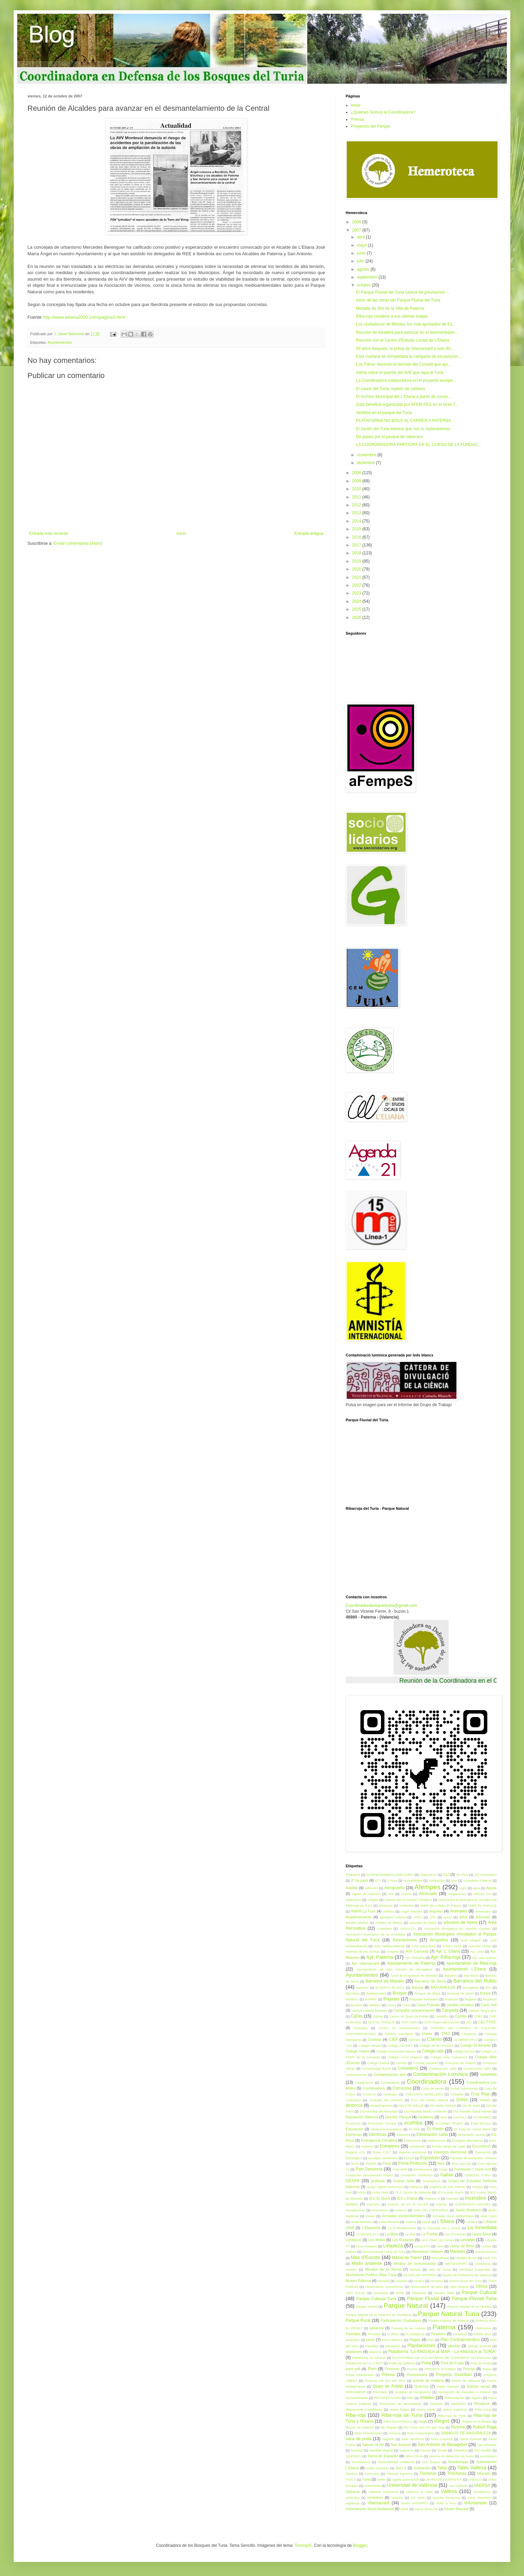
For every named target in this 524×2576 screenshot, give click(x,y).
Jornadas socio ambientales (453, 2216)
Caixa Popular (428, 2005)
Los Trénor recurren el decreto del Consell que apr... (403, 364)
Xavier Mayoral (456, 2509)
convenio (488, 2074)
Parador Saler (443, 2293)
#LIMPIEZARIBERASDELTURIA (390, 1875)
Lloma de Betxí (462, 2246)
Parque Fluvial (423, 2298)
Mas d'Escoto (365, 2257)
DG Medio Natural (443, 2105)
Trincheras (456, 2473)
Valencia (353, 2492)
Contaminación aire (389, 2074)
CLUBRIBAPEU (465, 2040)
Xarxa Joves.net (426, 2509)
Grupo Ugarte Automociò (385, 2187)
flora (440, 2163)
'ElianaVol (353, 1875)
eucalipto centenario (382, 2158)
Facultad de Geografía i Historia (473, 2158)
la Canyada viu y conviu (441, 2228)
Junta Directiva (362, 2222)
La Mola (391, 2234)
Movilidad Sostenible (475, 2269)
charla (427, 2034)
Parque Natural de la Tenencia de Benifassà (379, 2315)
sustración (422, 2468)
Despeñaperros (381, 2105)
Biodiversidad (376, 1993)
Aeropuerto (394, 1887)
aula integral (470, 1940)
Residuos (482, 2403)
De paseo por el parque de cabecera (389, 436)
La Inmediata (482, 2227)
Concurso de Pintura (460, 2063)
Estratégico (354, 2158)
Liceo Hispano (366, 2246)
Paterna (443, 2327)
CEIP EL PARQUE (381, 2022)
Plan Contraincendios (460, 2339)
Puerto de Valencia (465, 2381)
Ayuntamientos (59, 342)
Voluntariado (475, 2503)
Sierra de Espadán (382, 2456)
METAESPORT (456, 2264)
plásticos (375, 2352)
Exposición (430, 2157)
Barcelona (471, 1975)
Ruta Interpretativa (420, 2433)
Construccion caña (442, 2068)
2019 (357, 561)
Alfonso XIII (482, 1894)
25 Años (462, 1875)
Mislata (415, 2269)
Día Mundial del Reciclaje (378, 2111)
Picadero (438, 2334)
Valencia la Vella (419, 2492)
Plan (431, 2340)
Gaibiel (446, 2175)
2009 (357, 481)
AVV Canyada (417, 1951)
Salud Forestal (470, 2439)
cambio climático (460, 2005)
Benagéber (471, 1987)
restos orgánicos (455, 2409)
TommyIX (303, 2545)
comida (401, 2063)
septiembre (368, 277)
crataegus (390, 2094)
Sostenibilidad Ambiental (396, 2462)
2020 (357, 569)
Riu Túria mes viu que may (424, 2427)
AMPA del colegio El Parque (441, 1905)
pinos (370, 2340)
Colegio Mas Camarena (448, 2057)
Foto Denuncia (369, 2169)
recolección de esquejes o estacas (464, 2392)
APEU (417, 1917)
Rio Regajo (389, 2427)
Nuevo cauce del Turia (465, 2281)
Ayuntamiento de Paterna (411, 1963)
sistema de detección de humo (451, 2456)
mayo (362, 245)
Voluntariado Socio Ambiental (370, 2509)
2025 (357, 609)
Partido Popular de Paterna (448, 2320)
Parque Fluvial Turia (474, 2298)
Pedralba (353, 2334)
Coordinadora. (373, 2088)
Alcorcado (428, 1893)
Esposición (483, 2152)
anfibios (388, 1911)
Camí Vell (489, 2005)
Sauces (425, 2450)
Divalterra (425, 2117)
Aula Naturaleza (424, 1946)
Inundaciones (355, 2210)
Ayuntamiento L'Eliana (464, 1969)
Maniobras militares (427, 2251)
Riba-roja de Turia (402, 2415)
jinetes (370, 2216)
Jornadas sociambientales (403, 2216)
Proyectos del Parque (370, 126)
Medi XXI (490, 2258)
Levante (467, 2239)
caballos (375, 2005)
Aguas (491, 1888)
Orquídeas (381, 2293)
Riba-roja (356, 2415)
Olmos (482, 2286)
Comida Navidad (425, 2063)
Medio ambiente (367, 2263)
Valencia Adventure (383, 2492)
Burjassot (490, 1999)
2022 (357, 585)
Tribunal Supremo (399, 2473)
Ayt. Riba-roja (446, 1957)
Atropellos (439, 1940)
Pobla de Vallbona (402, 2363)
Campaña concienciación (414, 2010)
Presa (487, 2369)
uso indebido (458, 2485)
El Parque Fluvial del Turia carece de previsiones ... (403, 292)
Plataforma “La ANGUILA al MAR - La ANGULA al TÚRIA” (442, 2351)
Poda (426, 2363)
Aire (391, 1894)
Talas (442, 2468)
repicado (436, 2404)
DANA (462, 2099)
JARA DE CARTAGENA (430, 2210)
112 (446, 1874)
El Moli (414, 2129)
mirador (351, 2269)
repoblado (458, 2404)
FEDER (371, 2163)
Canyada (450, 2010)
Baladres (450, 1975)
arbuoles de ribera (423, 1923)
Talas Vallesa (471, 2467)
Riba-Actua (483, 2409)
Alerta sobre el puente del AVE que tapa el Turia (399, 372)
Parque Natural (406, 2305)
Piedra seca (482, 2334)
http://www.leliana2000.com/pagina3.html (84, 317)
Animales (458, 1911)
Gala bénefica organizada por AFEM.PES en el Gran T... (407, 404)
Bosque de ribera (427, 1993)
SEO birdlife (483, 2450)
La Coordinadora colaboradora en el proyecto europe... (406, 380)
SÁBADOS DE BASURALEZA (466, 2433)
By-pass (357, 2005)
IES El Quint (379, 2198)
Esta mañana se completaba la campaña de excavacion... (409, 356)
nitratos (419, 2281)
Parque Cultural (479, 2292)
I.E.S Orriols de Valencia (413, 2192)
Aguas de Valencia (366, 1894)
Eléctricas (377, 2134)
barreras (362, 1987)
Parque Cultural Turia (376, 2298)
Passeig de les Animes (408, 2328)
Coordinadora (426, 2081)
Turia (366, 2479)
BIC (488, 1987)
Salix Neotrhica (412, 2439)
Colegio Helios (358, 2051)
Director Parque (398, 2117)
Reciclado (380, 2392)
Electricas (354, 2134)
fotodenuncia (423, 2169)
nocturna (436, 2281)
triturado (484, 2473)
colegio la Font (464, 2051)
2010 (357, 488)
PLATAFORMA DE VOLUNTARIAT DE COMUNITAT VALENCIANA (441, 2358)
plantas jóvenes (479, 2346)
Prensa (357, 119)
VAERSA (482, 2485)
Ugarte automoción (405, 2479)
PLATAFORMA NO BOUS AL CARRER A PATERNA (403, 420)
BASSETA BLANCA (390, 1987)
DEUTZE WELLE (411, 2105)
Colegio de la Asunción (436, 2045)
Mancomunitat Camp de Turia (383, 2252)
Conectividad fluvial (376, 2068)
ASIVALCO (408, 1928)
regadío (476, 2398)
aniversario (483, 1911)
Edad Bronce (480, 2123)
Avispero (392, 1951)
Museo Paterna (358, 2281)
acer (454, 1880)
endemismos (436, 2140)
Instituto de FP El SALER (408, 2204)
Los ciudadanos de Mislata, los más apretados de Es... (406, 324)
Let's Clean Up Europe (437, 2240)
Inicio (181, 533)
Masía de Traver (407, 2257)
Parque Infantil (366, 2306)
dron (443, 2117)
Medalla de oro (466, 2258)
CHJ (445, 2033)
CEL (469, 2022)
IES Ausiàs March (450, 2192)
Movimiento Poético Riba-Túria (371, 2275)
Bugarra (470, 1999)
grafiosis (378, 2181)
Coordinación (390, 2082)
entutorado (418, 2146)
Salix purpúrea (442, 2439)
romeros (395, 2433)
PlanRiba (372, 2346)
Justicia (410, 2222)
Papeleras (419, 2293)
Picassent (460, 2334)
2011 (357, 497)
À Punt (392, 1880)
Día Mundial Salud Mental (472, 2111)
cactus (391, 2005)
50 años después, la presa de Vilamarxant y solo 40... (405, 348)
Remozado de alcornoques (400, 2404)
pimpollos (353, 2340)
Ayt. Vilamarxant (365, 1963)
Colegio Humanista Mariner (396, 2051)
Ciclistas (374, 2039)
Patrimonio (483, 2328)
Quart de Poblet (388, 2386)
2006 (357, 222)
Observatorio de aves (426, 2287)
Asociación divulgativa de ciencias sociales (457, 1928)
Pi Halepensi (415, 2334)
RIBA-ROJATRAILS (397, 2421)
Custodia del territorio (386, 2100)
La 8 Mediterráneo (402, 2228)
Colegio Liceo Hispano (405, 2057)
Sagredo (388, 2439)
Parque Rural (358, 2320)
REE (410, 2398)
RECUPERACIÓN (387, 2398)
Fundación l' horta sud (472, 2169)
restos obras (426, 2409)
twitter (381, 2479)
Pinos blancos (392, 2340)
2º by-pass (359, 1880)
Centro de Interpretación (399, 2028)
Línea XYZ (422, 2246)
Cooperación (364, 2082)
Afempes (428, 1887)
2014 (357, 521)
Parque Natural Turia (448, 2313)
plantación (393, 2346)
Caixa (406, 2005)
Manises (457, 2251)
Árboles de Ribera (388, 1923)
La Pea (410, 2234)
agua (476, 1888)
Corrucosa (402, 2088)
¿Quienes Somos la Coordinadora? (383, 112)
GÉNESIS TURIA (477, 2175)
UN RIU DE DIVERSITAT (443, 2479)
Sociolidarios (361, 2462)
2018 (357, 553)
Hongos (477, 2187)
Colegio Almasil (369, 2045)
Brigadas (391, 1999)
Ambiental (406, 1905)
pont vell (353, 2369)
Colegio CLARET (400, 2045)
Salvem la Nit (373, 2445)
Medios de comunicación (415, 2263)
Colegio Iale (432, 2051)
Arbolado (482, 1917)
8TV (378, 1880)
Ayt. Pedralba (415, 1958)
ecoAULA (460, 2117)
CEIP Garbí (409, 2022)
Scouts (442, 2450)
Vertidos (397, 2497)
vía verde (418, 2497)
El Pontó (435, 2129)
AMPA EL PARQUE (482, 1905)
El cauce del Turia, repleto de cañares (390, 388)
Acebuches (437, 1880)
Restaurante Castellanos (364, 2409)
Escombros (481, 2146)
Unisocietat (372, 2485)
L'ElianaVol (371, 2228)
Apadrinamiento (359, 1917)
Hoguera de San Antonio (447, 2187)
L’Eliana (472, 2222)
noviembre (367, 454)
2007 (357, 230)
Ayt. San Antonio (484, 1958)
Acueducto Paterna (477, 1880)
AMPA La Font (363, 1911)
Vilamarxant (378, 2503)
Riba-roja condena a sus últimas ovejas (392, 316)
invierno (401, 2210)
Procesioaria (416, 2375)
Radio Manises (448, 2386)
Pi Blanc (393, 2334)
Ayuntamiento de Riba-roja (471, 1963)
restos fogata (399, 2409)
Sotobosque (458, 2462)
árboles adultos (357, 1923)
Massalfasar (440, 2258)
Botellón (371, 1999)
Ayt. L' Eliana (448, 1951)
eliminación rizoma (471, 2135)
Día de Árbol (471, 2105)
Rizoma (458, 2427)
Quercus (422, 2386)
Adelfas (352, 1888)
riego (423, 2421)
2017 (357, 545)
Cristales (456, 2094)
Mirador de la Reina (383, 2269)
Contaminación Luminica (440, 2074)
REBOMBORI (356, 2392)
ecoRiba (413, 2123)
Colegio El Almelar (475, 2045)
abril (361, 237)
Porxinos (392, 2369)
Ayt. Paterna (379, 1957)
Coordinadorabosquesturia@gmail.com (381, 1605)
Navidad (384, 2281)
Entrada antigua (308, 533)
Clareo (434, 2039)
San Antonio (401, 2445)
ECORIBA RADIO (449, 2123)
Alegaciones (457, 1894)
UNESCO (475, 2479)
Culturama (353, 2100)
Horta (362, 2192)
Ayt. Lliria (477, 1951)
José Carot (488, 2216)
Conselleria (407, 2068)
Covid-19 (369, 2094)
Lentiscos (353, 2240)
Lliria (440, 2246)
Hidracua (415, 2187)
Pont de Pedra (481, 2363)
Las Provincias (455, 2234)
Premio (412, 2369)
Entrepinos (389, 2146)
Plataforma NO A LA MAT (364, 2363)
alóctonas (386, 1905)
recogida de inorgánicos (413, 2392)
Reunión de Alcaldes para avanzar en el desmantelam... (407, 332)
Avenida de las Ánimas (363, 1951)
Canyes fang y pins (482, 2010)
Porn (372, 2368)
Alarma (406, 1894)
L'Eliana (445, 2221)
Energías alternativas (467, 2140)
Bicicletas (353, 1993)
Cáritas (378, 2016)
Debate (485, 2100)
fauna (355, 2163)
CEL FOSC (487, 2022)
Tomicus (352, 2473)
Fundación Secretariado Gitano (369, 2175)
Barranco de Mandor (385, 1981)
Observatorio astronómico (384, 2287)
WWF (405, 2509)
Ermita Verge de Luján (449, 2146)
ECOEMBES (482, 2117)
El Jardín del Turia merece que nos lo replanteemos (403, 428)
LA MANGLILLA (367, 2234)
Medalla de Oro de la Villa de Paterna (390, 308)
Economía (353, 2123)
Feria (387, 2163)
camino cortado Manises (370, 2010)
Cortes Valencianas (464, 2088)
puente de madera (428, 2380)
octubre (364, 285)
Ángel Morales (411, 1911)
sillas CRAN (414, 2456)
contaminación (356, 2075)
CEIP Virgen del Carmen (442, 2022)
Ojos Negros (459, 2287)
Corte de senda (432, 2088)
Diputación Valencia (362, 2117)
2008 (357, 472)
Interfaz (441, 2204)
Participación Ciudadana (401, 2320)
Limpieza (393, 2245)
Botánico (352, 1999)
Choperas (469, 2034)
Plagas (414, 2340)
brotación (451, 1999)
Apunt (447, 1917)
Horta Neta (380, 2192)
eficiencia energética (386, 2129)
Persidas (374, 2334)
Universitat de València (412, 2485)
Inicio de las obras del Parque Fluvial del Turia (398, 300)
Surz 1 (400, 2468)
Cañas (357, 2016)
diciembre (366, 462)
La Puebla (429, 2234)
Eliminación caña (432, 2134)
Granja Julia (403, 2181)
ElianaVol (403, 2135)
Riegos (442, 2421)
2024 (357, 601)
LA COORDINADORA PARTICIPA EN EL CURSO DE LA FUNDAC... (418, 444)
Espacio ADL (355, 2152)
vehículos (353, 2497)
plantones (354, 2352)
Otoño (399, 2293)
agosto (363, 269)
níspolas (401, 2281)
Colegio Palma (378, 2063)
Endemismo (412, 2140)
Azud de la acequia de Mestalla (414, 1975)
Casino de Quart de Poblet (409, 2016)
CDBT (478, 2016)
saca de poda (358, 2438)
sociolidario (488, 2456)
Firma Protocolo (412, 2163)
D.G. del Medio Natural (429, 2100)
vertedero (375, 2497)
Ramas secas (478, 2386)
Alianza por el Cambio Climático (408, 1900)
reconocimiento (357, 2398)
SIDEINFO (353, 2456)
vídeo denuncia (479, 2497)
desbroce (354, 2105)
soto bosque (431, 2462)
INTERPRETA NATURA (473, 2204)
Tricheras (428, 2473)
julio (361, 261)
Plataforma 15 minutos (369, 2358)
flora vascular (462, 2163)
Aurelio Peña (452, 1946)
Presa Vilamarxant (360, 2375)
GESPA (352, 2180)
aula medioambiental (389, 1946)
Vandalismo (482, 2492)
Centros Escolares (399, 2034)
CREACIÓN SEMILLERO (424, 2094)
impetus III (432, 2198)
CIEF (393, 2039)
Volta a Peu (445, 2503)
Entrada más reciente (48, 533)
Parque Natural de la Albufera (469, 2306)
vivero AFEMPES (414, 2503)
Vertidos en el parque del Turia (384, 412)
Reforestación (454, 2398)
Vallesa (449, 2491)
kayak (426, 2222)
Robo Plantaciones (368, 2433)
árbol (463, 1917)
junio (362, 253)
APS (432, 1917)
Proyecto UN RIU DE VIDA (385, 2381)
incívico (352, 2204)
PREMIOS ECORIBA (440, 2369)
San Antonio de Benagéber (442, 2444)
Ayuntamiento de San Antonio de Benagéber (394, 1969)
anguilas (436, 1911)
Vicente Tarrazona (446, 2497)
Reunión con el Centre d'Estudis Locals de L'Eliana (402, 340)
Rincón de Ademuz (360, 2427)
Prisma (388, 2374)
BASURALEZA (443, 1987)
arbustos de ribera (460, 1922)
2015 (357, 529)
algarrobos (353, 1900)
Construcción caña (477, 2068)
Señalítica (460, 2450)
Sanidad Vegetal (381, 2450)
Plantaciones (421, 2345)
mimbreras (482, 2264)
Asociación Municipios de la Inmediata (375, 1934)
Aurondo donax (479, 1946)
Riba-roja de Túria (452, 2416)
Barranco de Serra (430, 1981)
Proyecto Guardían (454, 2374)
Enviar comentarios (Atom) (77, 543)
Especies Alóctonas (450, 2152)
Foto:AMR (399, 2169)
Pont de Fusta (452, 2363)
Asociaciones (404, 1940)
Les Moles (376, 2240)
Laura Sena (481, 2234)
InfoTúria (373, 2204)
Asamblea (384, 1928)
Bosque (400, 1993)
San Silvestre (487, 2445)
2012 (357, 505)
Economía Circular (382, 2123)
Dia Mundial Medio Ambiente (425, 2111)
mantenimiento (486, 2252)
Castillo (461, 2016)
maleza (351, 2252)
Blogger (360, 2545)
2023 (357, 593)
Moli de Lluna (440, 2269)
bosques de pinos (460, 1993)
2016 (357, 537)
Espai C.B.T (382, 2152)
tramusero (372, 2473)
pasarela (376, 2328)
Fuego (443, 2169)
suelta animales (377, 2468)
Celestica (360, 2028)
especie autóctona (412, 2152)
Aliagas (373, 1900)
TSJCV (351, 2479)
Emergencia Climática (379, 2140)
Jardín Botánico (468, 2210)
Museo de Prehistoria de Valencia (466, 2275)
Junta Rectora (389, 2222)
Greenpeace (431, 2181)
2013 (357, 512)
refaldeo (426, 2397)
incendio (452, 2198)
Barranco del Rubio (475, 1981)
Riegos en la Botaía (476, 2421)
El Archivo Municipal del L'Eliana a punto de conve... (403, 396)
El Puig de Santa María (472, 2129)
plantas (454, 2346)
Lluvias (486, 2246)
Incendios (475, 2198)
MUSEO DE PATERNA (420, 2275)
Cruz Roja (480, 2094)
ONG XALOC (356, 2293)
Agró (463, 1888)
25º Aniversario (485, 1875)
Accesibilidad (412, 1880)
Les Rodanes (403, 2240)
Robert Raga (485, 2427)
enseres (367, 2146)
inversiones (380, 2210)
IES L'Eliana (407, 2198)
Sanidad (357, 2450)
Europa (409, 2158)
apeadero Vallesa (393, 1917)
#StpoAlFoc (428, 1875)
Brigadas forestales (424, 1999)
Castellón (442, 2016)
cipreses (414, 2040)
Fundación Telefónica (416, 2175)
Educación (354, 2129)
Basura (417, 1987)
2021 (357, 577)
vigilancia (352, 2503)
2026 (357, 617)
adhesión (371, 1888)
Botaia (485, 1993)
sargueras (406, 2450)
